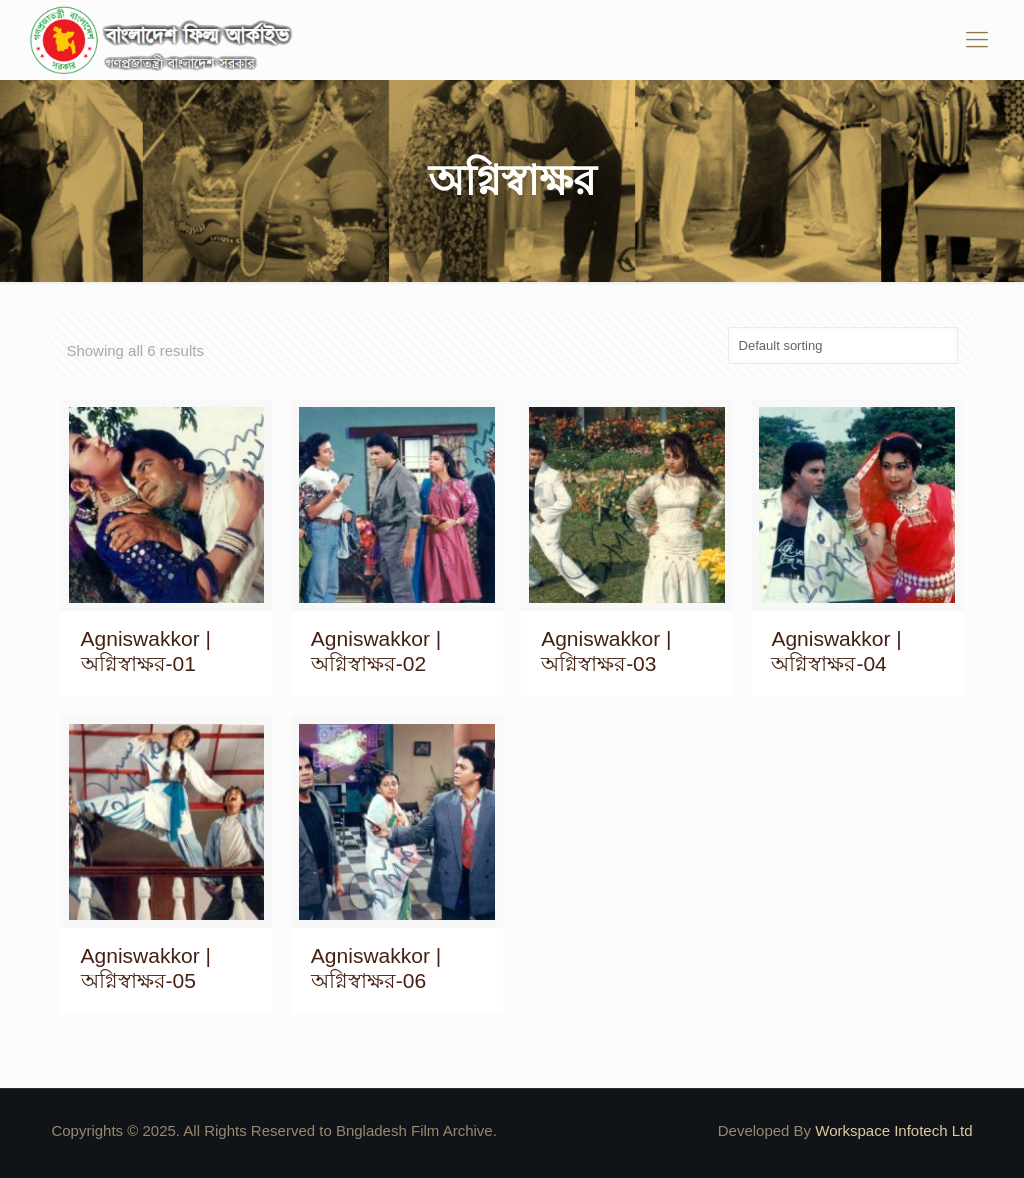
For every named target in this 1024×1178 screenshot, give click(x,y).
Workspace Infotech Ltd (893, 1130)
